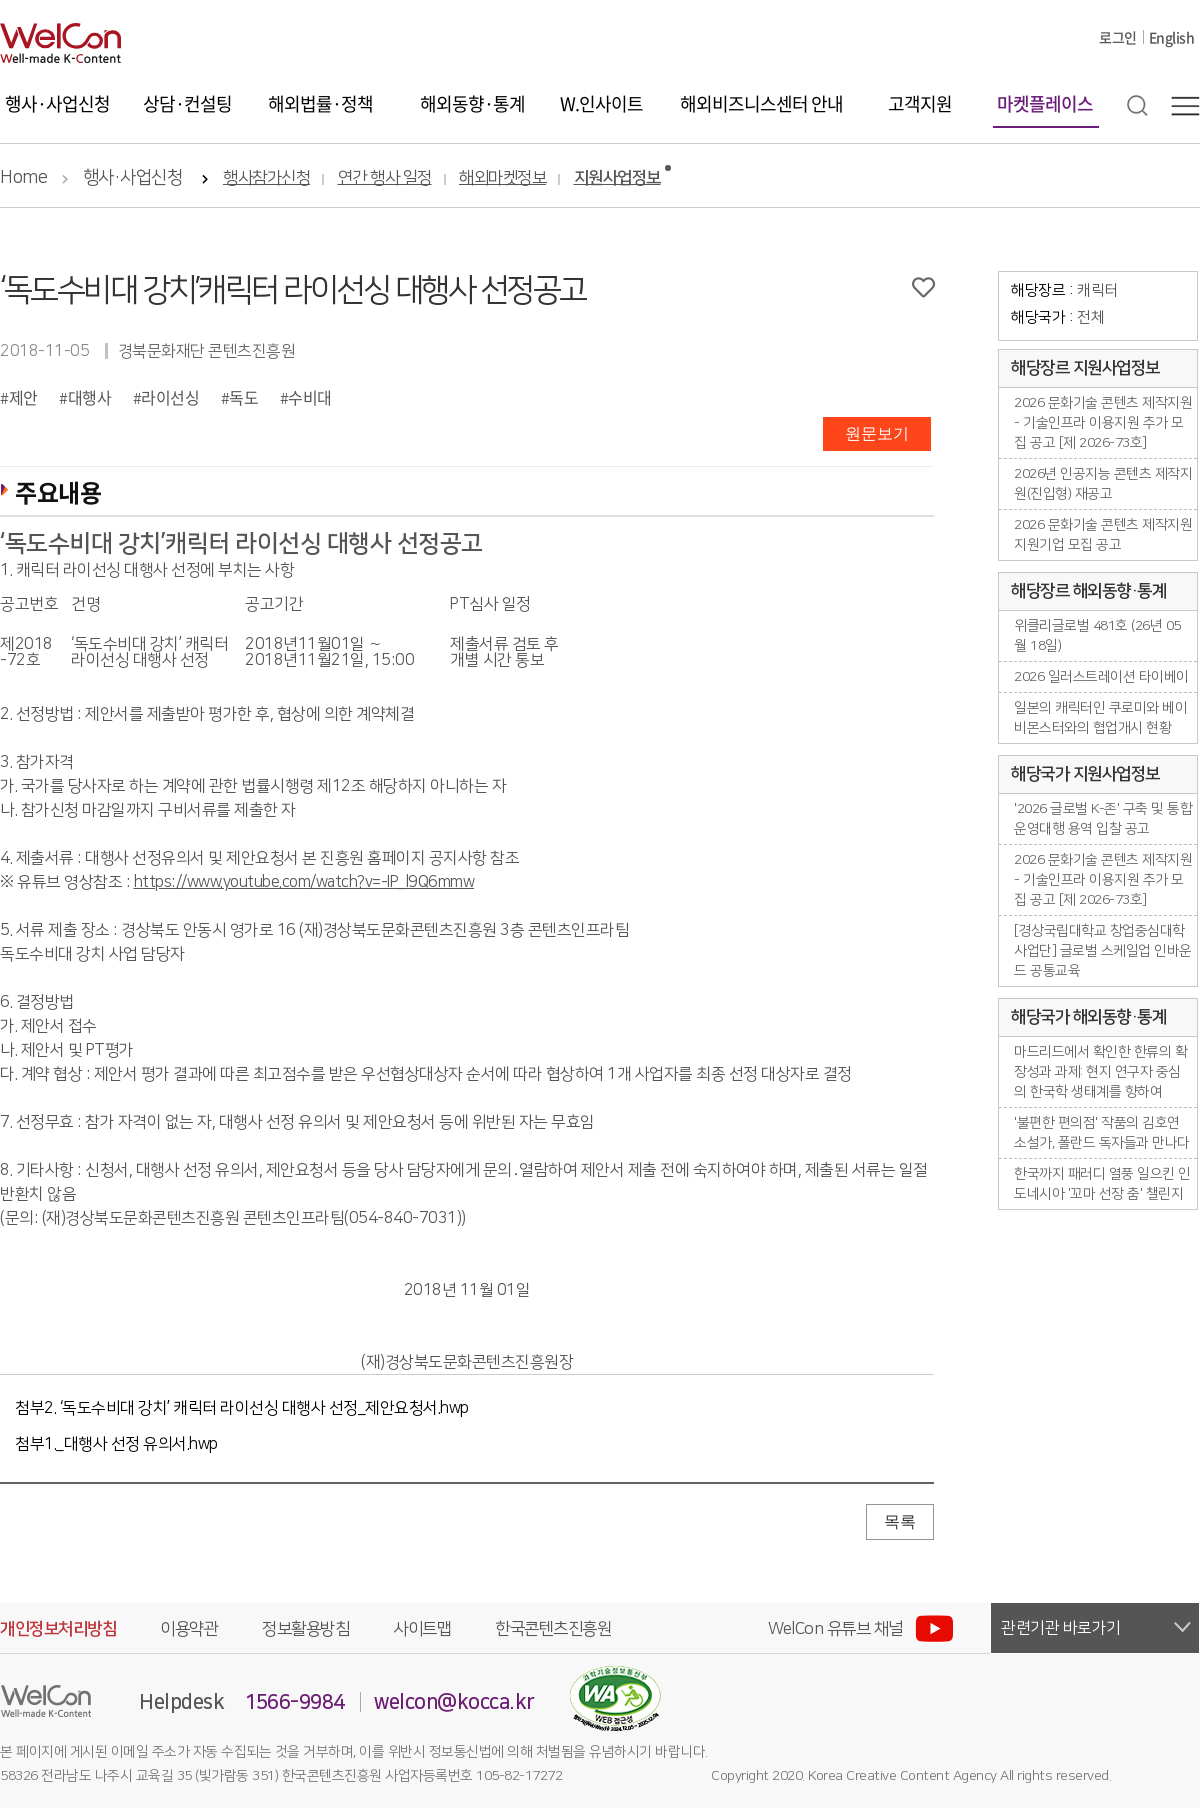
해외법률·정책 (320, 103)
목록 (900, 1521)
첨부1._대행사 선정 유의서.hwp (116, 1444)
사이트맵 (422, 1629)
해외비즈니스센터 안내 (761, 103)
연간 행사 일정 (385, 178)
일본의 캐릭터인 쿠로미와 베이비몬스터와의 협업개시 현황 (1100, 718)
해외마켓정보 (502, 178)
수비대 (310, 397)
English (1172, 37)
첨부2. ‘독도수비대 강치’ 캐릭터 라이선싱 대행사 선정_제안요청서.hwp (242, 1408)
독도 (243, 397)
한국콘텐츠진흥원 (553, 1629)
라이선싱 (170, 397)
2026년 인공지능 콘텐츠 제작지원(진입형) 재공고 (1103, 484)
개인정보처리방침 (58, 1629)
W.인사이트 (601, 103)
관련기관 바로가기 (1061, 1628)
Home (23, 178)
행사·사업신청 (57, 103)
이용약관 (189, 1629)
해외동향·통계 (472, 103)
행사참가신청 (266, 178)
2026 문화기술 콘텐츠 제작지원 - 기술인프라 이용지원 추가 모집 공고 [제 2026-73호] (1103, 423)
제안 (23, 397)
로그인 (1118, 37)
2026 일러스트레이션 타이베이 (1101, 677)
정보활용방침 (305, 1629)
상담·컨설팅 (187, 103)
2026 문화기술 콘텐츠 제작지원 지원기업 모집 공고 (1103, 535)
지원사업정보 (617, 178)
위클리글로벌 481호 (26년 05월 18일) (1097, 636)
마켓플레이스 (1045, 103)
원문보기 (877, 433)
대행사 (90, 397)
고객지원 (920, 103)
